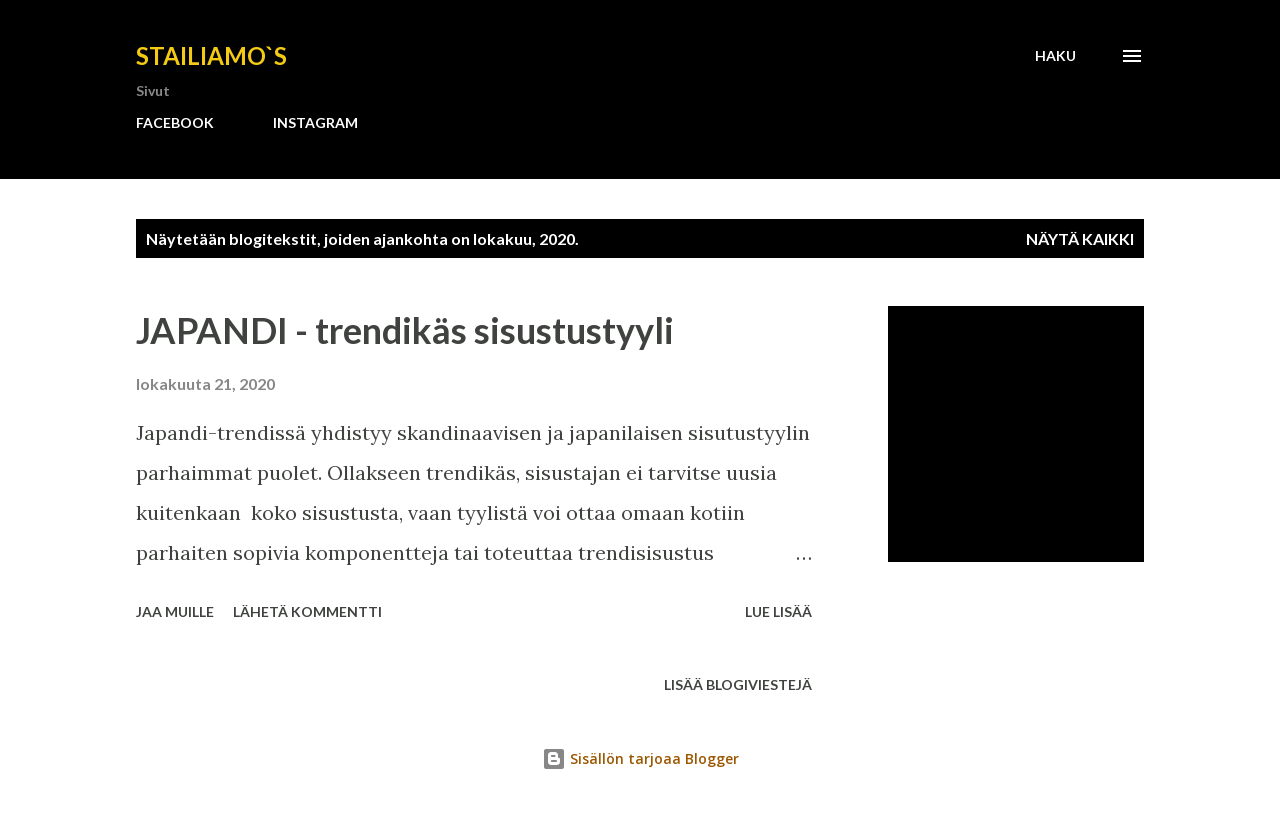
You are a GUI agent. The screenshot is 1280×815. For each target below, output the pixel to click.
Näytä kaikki (1080, 238)
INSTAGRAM (315, 122)
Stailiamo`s (211, 55)
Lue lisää (778, 611)
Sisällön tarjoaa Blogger (640, 758)
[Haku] (1055, 56)
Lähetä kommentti (307, 611)
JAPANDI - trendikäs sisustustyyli (405, 330)
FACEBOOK (175, 122)
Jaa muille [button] (175, 611)
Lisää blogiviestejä (738, 684)
